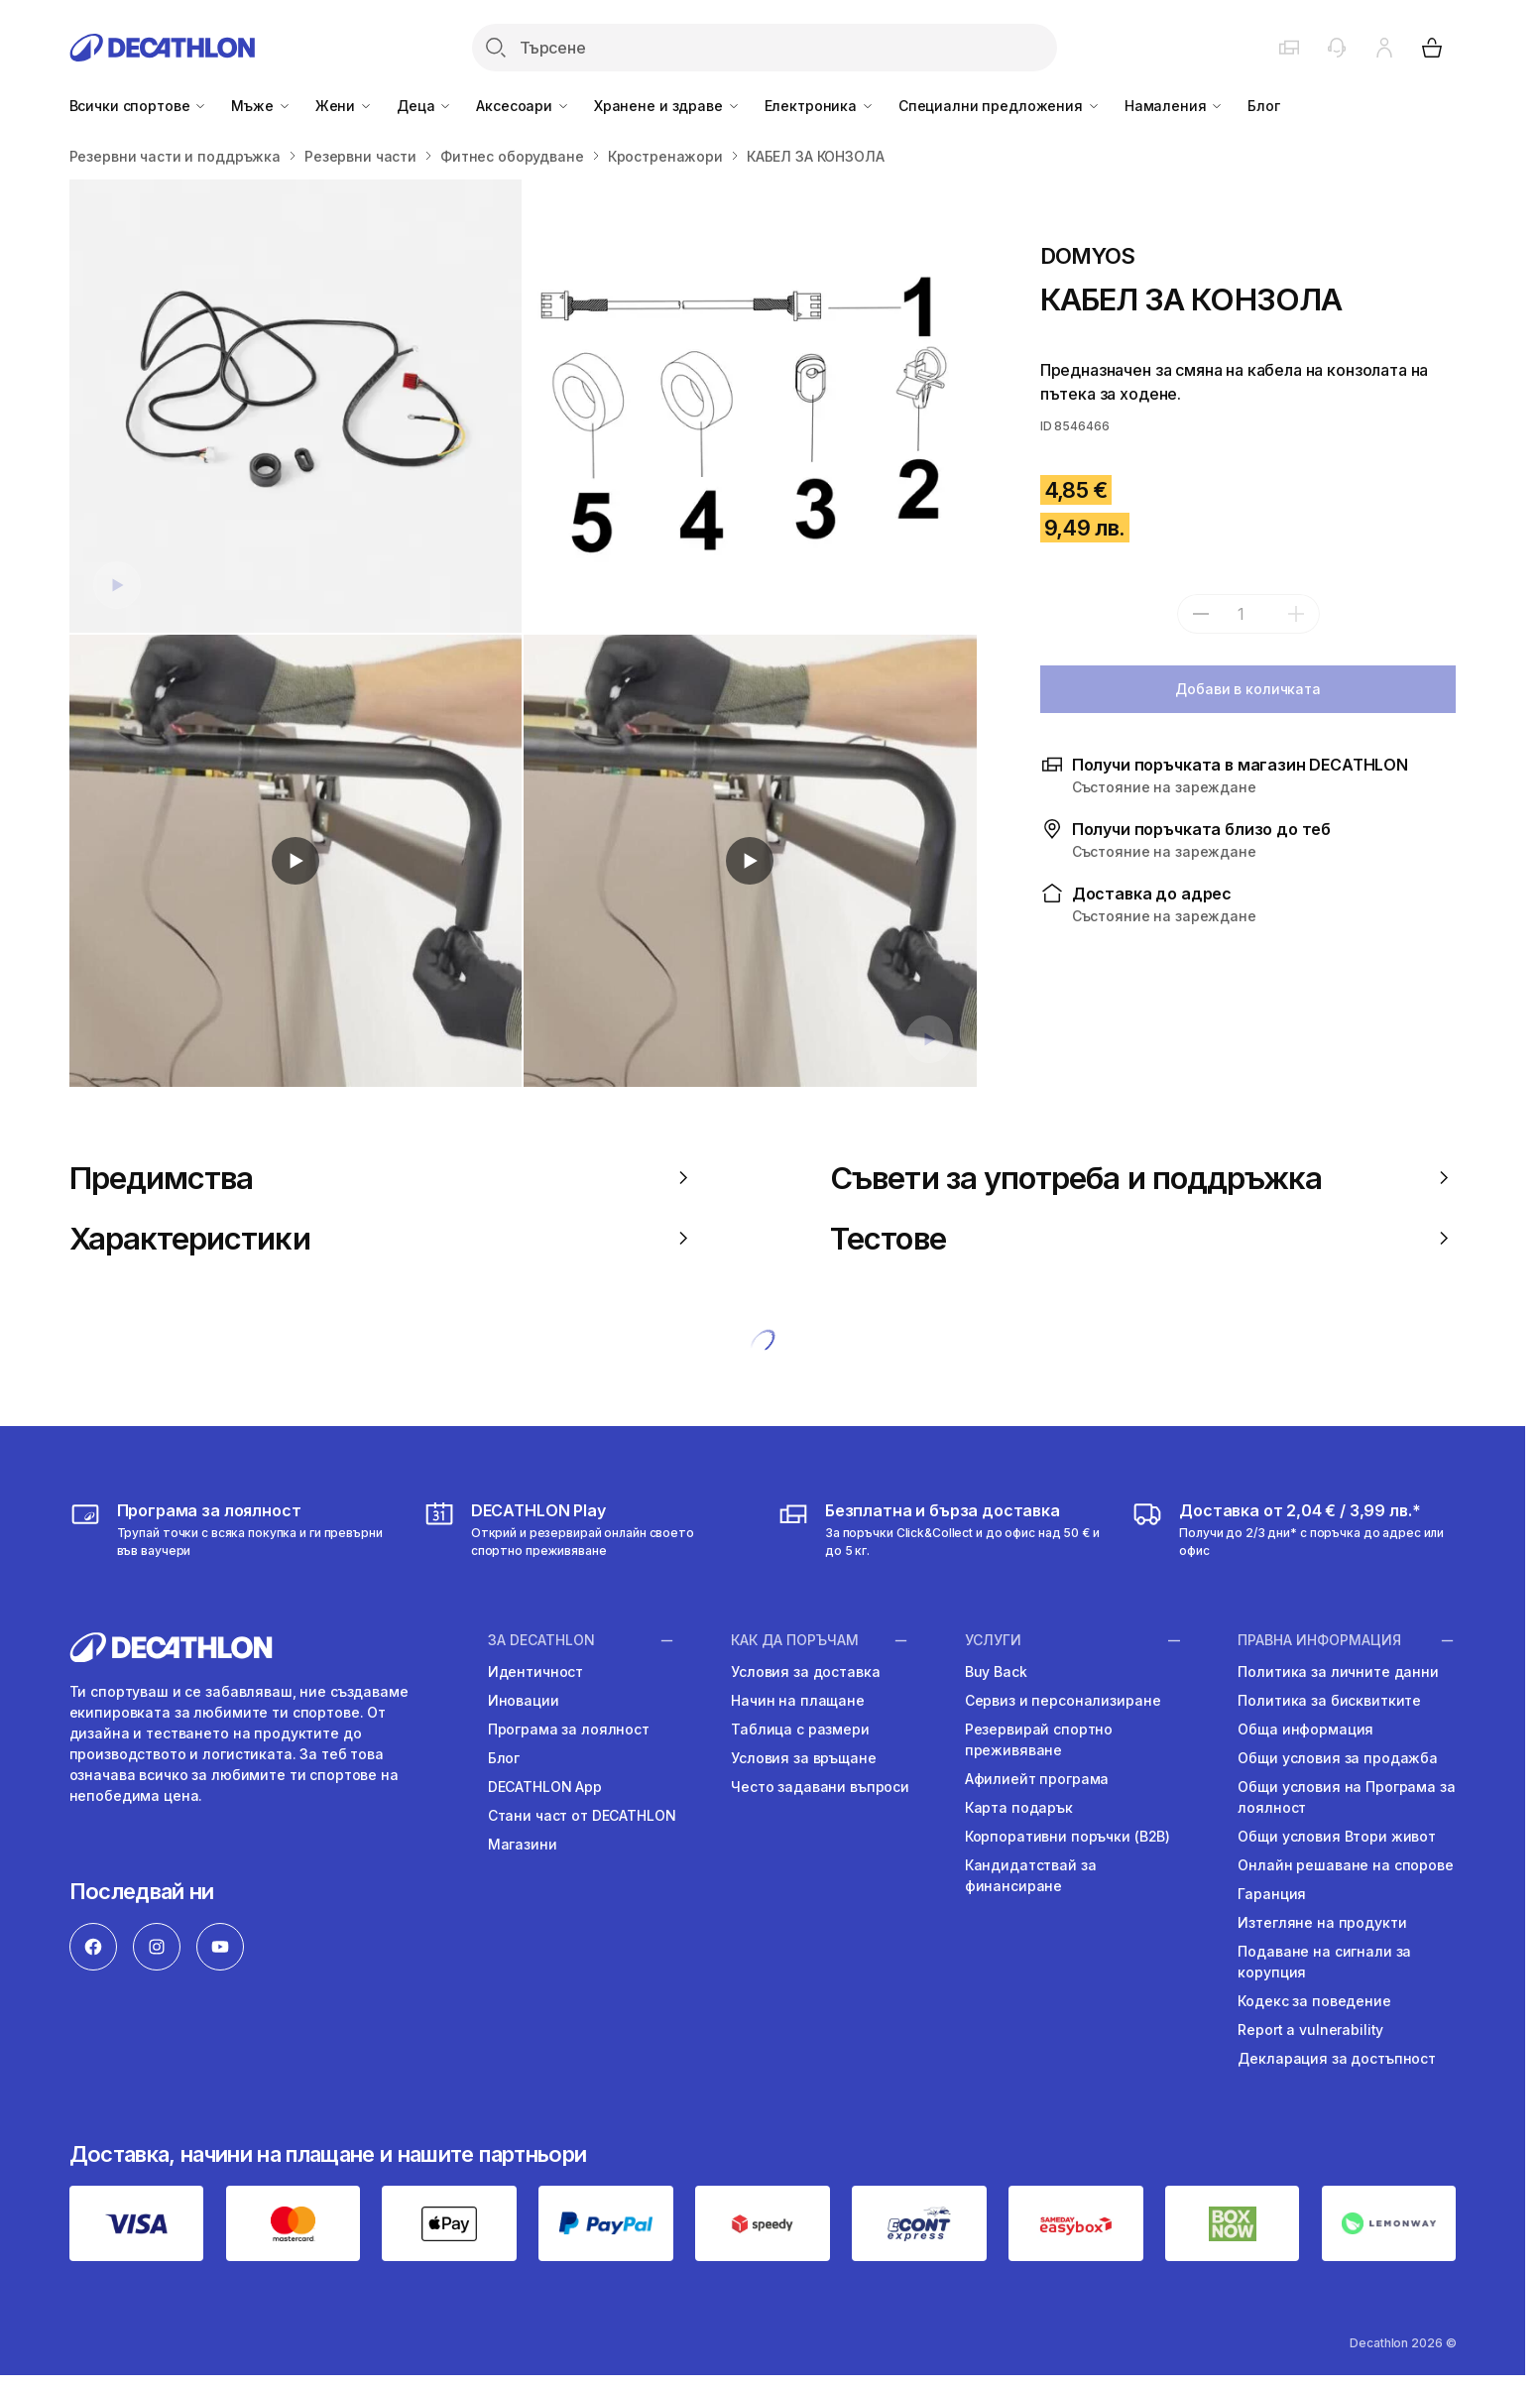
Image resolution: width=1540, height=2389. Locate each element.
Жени (344, 105)
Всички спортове (138, 105)
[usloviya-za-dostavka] (939, 1529)
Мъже (261, 105)
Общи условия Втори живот (1337, 1836)
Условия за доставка (805, 1671)
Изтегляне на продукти (1322, 1922)
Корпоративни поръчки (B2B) (1067, 1836)
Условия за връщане (803, 1757)
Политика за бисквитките (1329, 1700)
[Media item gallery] (523, 633)
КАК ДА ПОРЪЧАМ (795, 1640)
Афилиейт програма (1037, 1778)
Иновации (523, 1700)
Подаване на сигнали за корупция (1324, 1961)
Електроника (820, 105)
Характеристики (382, 1238)
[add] (1296, 614)
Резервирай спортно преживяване (1039, 1739)
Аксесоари (523, 105)
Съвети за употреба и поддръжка (1143, 1177)
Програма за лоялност (569, 1729)
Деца (424, 105)
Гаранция (1272, 1893)
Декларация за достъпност (1337, 2058)
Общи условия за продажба (1338, 1757)
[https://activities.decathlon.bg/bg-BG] (585, 1529)
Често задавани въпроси (820, 1786)
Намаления (1175, 105)
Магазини (522, 1844)
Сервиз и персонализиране (1063, 1700)
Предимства (382, 1177)
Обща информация (1305, 1729)
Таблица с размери (800, 1729)
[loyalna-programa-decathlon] (231, 1529)
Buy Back (996, 1671)
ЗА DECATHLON (541, 1640)
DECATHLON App (545, 1786)
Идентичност (535, 1671)
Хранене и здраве (667, 105)
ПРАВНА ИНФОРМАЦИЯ (1319, 1640)
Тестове (1143, 1238)
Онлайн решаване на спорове (1345, 1864)
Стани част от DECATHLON (582, 1815)
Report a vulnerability (1310, 2029)
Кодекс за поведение (1314, 2000)
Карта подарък (1019, 1807)
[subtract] (1201, 614)
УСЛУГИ (993, 1640)
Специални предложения (999, 105)
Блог (1263, 105)
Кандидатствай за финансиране (1031, 1875)
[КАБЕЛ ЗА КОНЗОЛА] (296, 406)
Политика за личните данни (1338, 1671)
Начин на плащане (798, 1700)
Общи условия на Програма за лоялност (1346, 1797)
